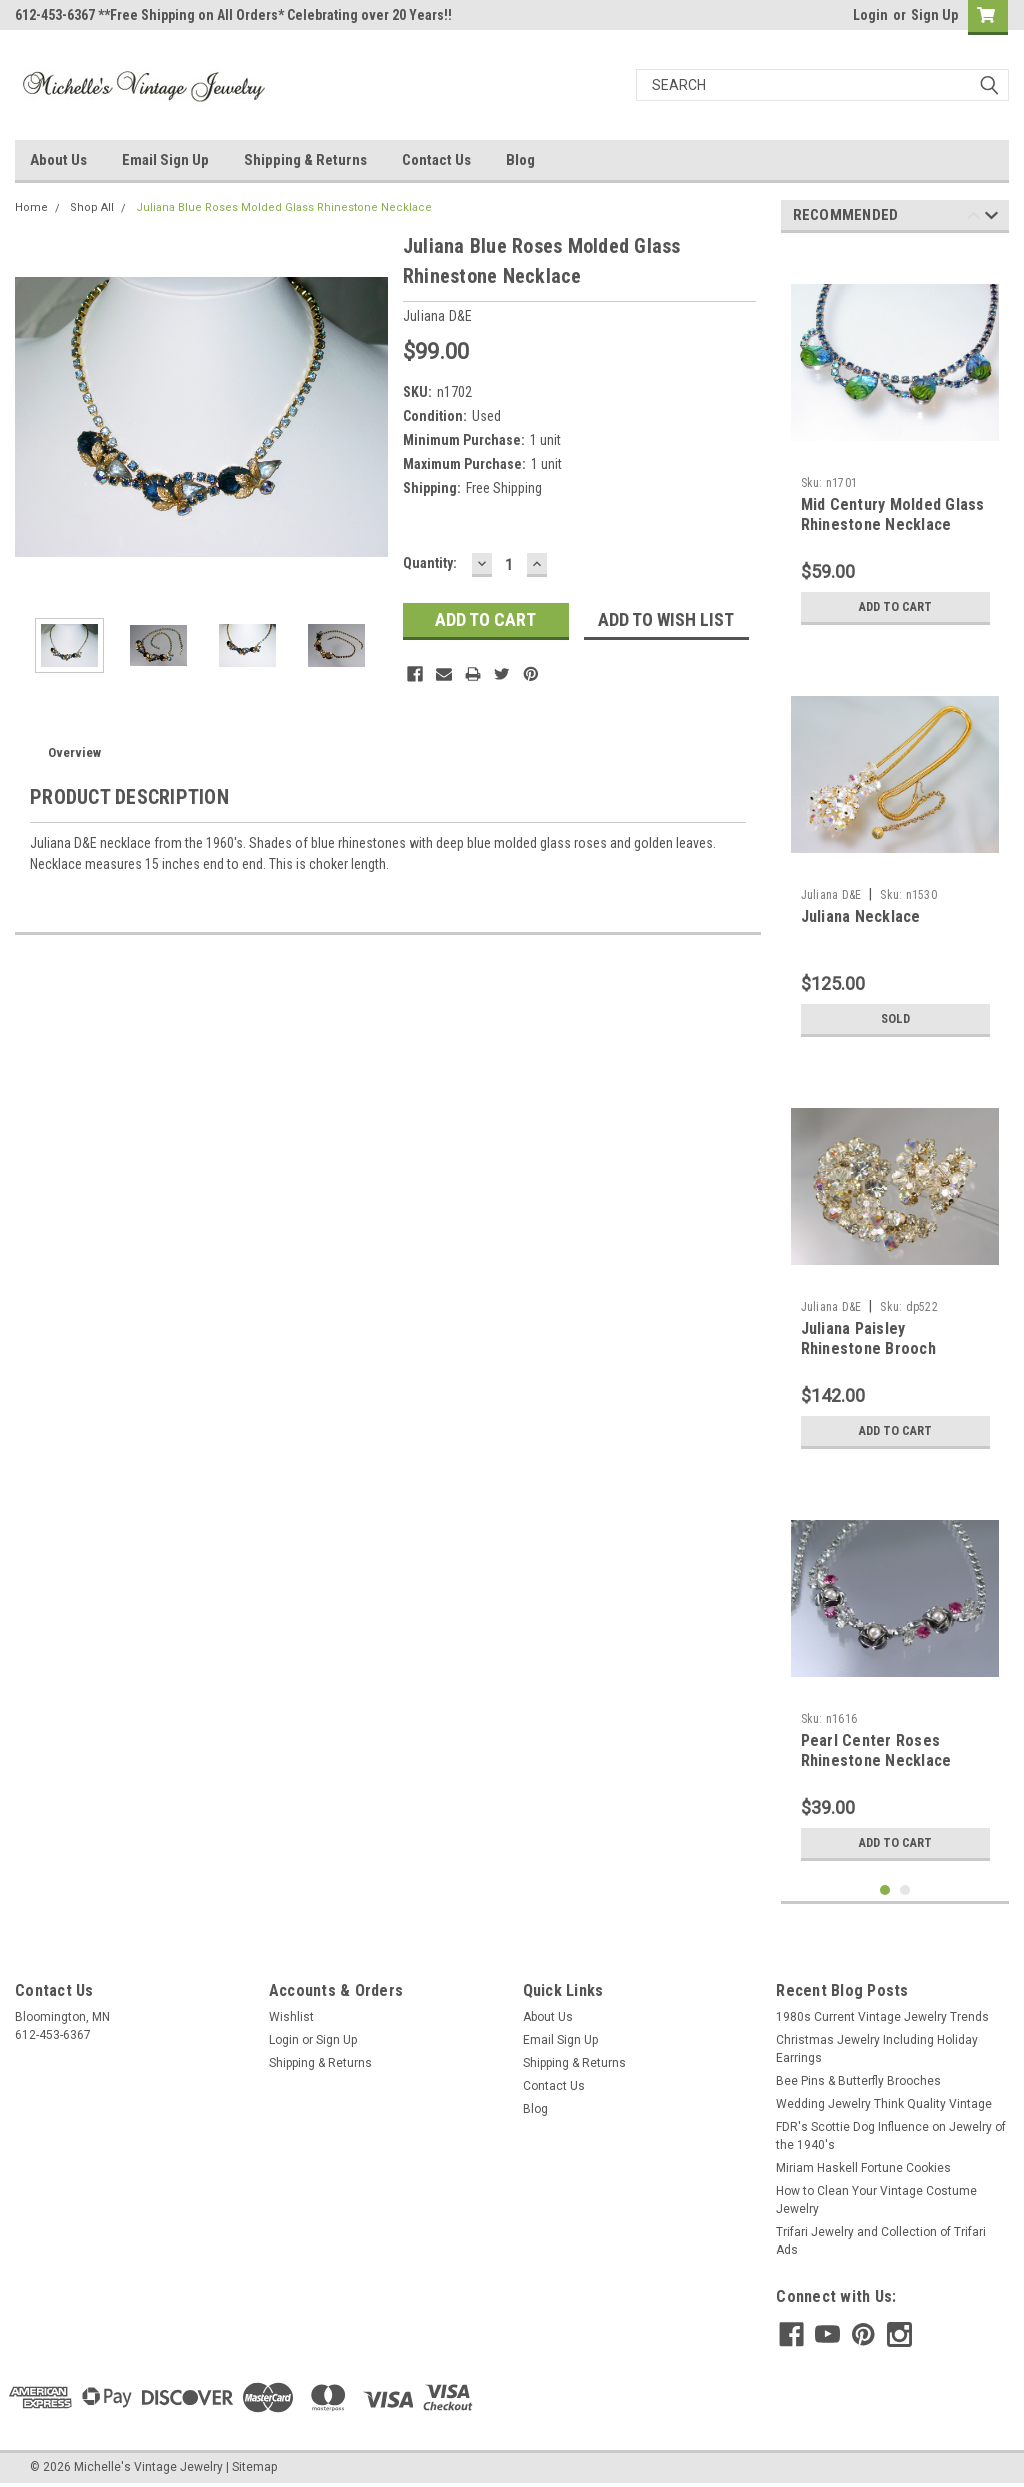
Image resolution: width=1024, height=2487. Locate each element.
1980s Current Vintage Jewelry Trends (882, 2017)
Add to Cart (895, 607)
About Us (58, 160)
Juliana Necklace (861, 916)
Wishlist (291, 2017)
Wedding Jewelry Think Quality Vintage (884, 2104)
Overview (74, 752)
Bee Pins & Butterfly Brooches (858, 2081)
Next (991, 218)
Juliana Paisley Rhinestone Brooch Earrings (868, 1348)
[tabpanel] (895, 441)
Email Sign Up (165, 160)
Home (31, 207)
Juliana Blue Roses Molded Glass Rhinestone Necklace (284, 207)
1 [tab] (885, 1890)
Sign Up (934, 15)
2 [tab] (905, 1890)
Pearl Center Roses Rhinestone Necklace (876, 1750)
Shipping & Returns (305, 160)
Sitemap (254, 2467)
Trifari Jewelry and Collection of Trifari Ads (881, 2241)
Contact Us (436, 160)
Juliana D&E (831, 895)
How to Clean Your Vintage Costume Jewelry (876, 2200)
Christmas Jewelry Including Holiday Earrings (877, 2049)
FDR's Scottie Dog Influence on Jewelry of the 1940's (891, 2136)
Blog (520, 160)
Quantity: (430, 563)
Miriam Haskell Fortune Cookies (863, 2168)
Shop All (92, 207)
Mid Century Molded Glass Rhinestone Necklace (893, 514)
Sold (895, 1019)
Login (870, 15)
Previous (973, 218)
